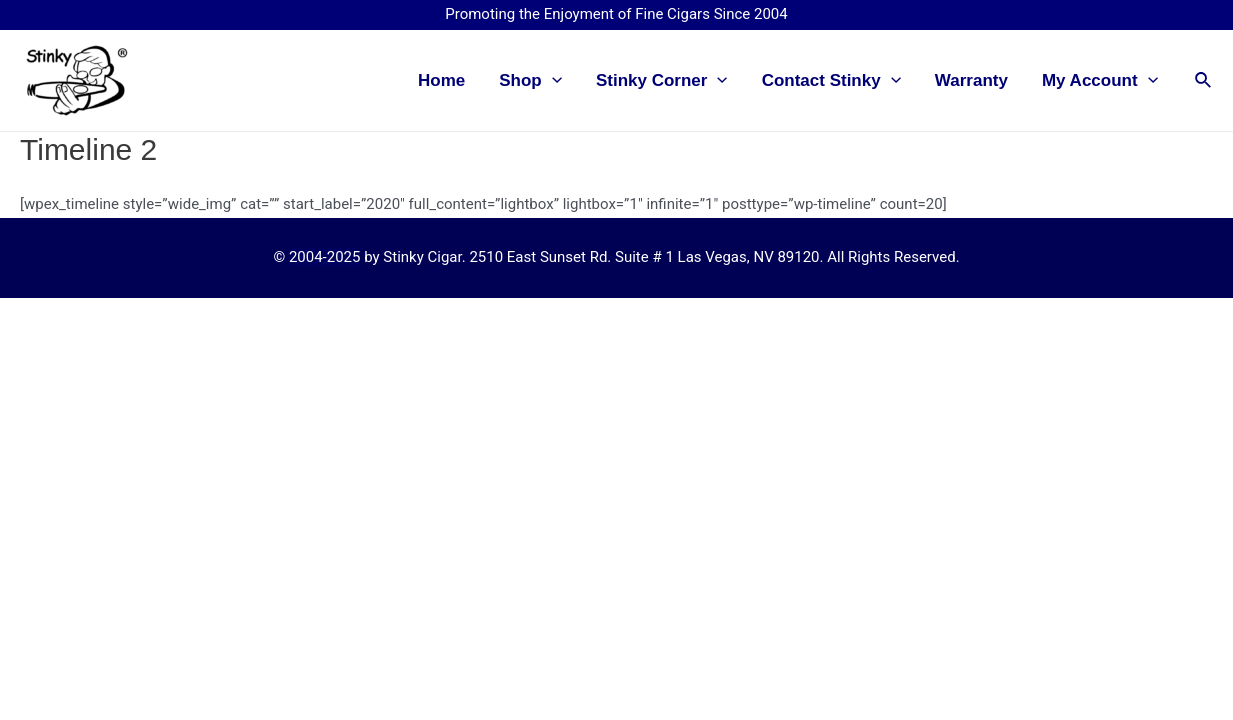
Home (441, 80)
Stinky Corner (662, 81)
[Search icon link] (1204, 80)
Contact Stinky (831, 81)
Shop (530, 81)
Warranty (971, 80)
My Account (1100, 81)
